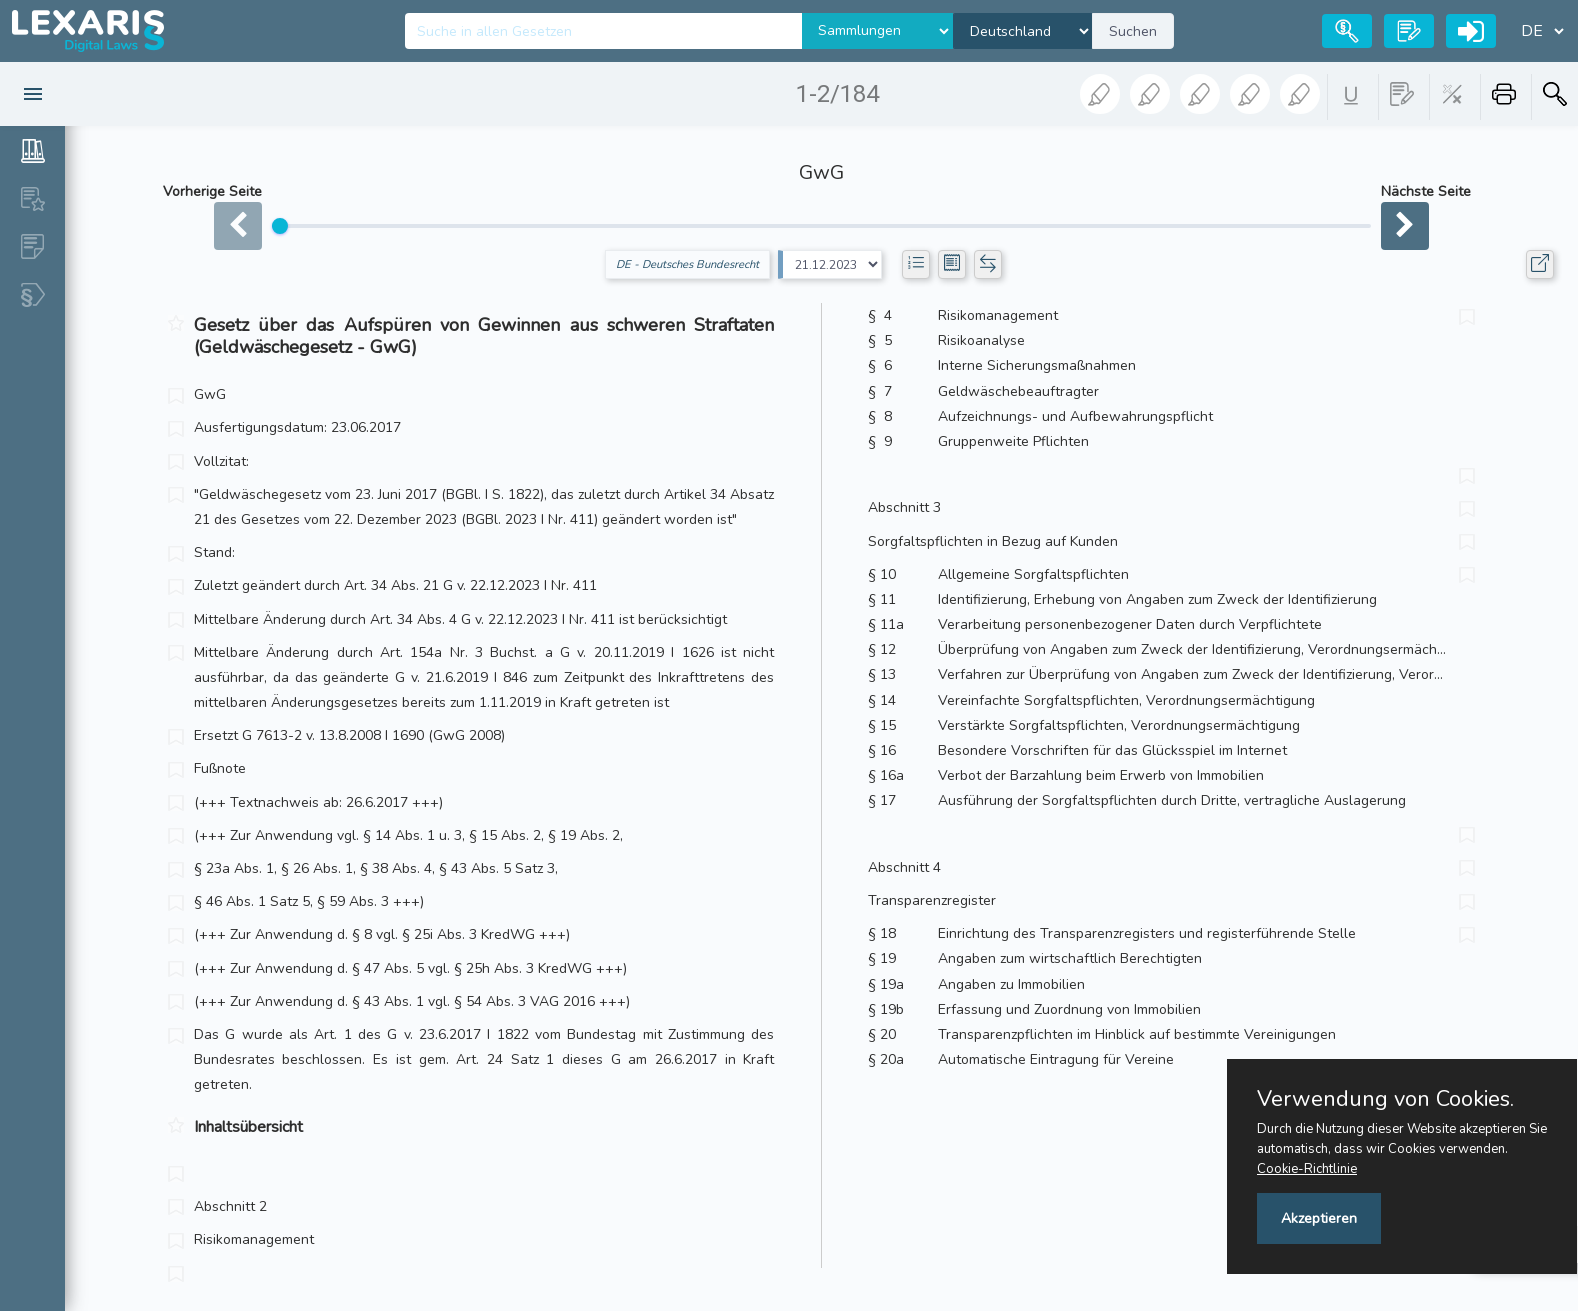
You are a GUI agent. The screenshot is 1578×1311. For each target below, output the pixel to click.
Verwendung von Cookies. (1385, 1099)
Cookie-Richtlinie (1307, 1169)
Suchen (1133, 31)
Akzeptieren (1319, 1218)
